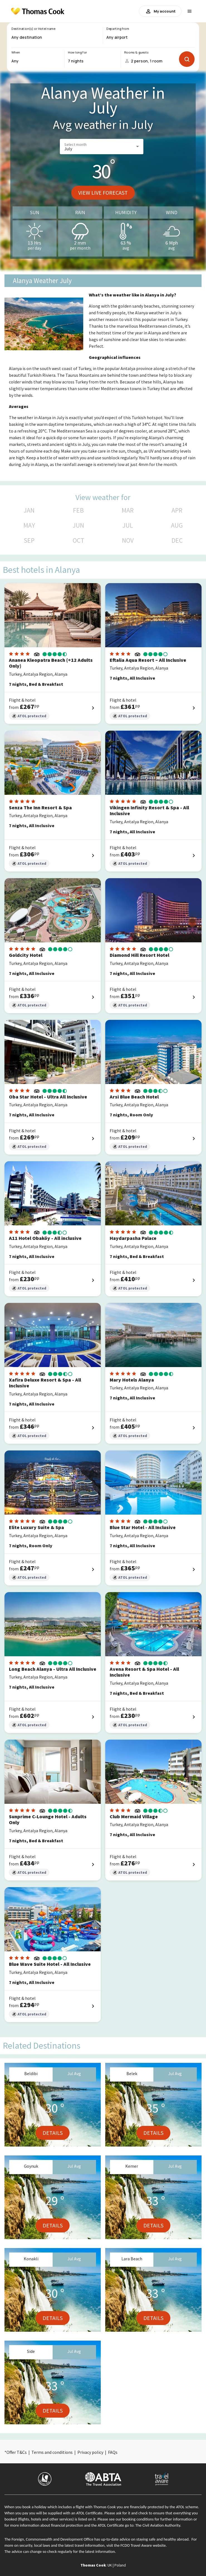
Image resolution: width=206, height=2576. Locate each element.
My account (160, 11)
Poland (120, 2565)
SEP (29, 540)
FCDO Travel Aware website (143, 2545)
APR (176, 510)
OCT (78, 540)
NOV (128, 540)
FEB (78, 510)
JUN (78, 525)
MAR (128, 510)
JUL (127, 525)
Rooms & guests (136, 52)
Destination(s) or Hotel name (33, 29)
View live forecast (103, 192)
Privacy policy (90, 2452)
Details (53, 2132)
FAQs (112, 2452)
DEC (177, 540)
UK (109, 2565)
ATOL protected (29, 716)
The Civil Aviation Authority (157, 2525)
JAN (29, 510)
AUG (177, 525)
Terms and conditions (52, 2452)
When (15, 52)
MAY (29, 525)
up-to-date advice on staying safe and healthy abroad (145, 2539)
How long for (77, 52)
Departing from (117, 29)
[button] (101, 146)
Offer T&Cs (16, 2452)
